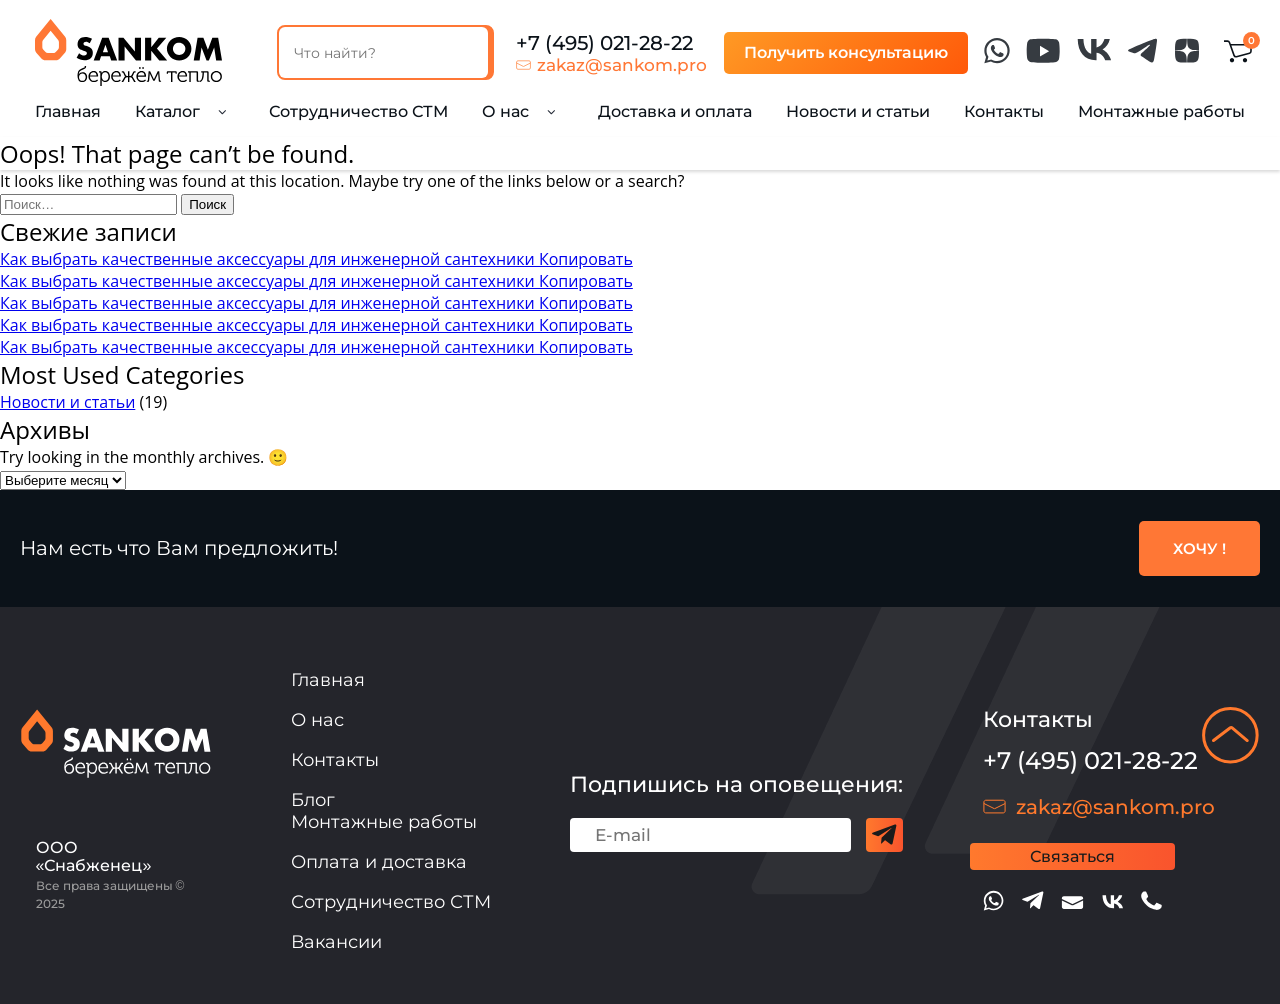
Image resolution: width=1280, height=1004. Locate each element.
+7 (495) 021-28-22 (604, 43)
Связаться (1072, 856)
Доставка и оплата (675, 111)
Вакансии (336, 942)
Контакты (1004, 111)
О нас (317, 720)
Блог (313, 800)
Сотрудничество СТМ (358, 111)
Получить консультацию (846, 52)
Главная (68, 111)
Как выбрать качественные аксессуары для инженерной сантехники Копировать (316, 259)
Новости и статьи (858, 111)
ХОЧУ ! (1199, 548)
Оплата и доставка (379, 862)
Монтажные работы (1161, 111)
